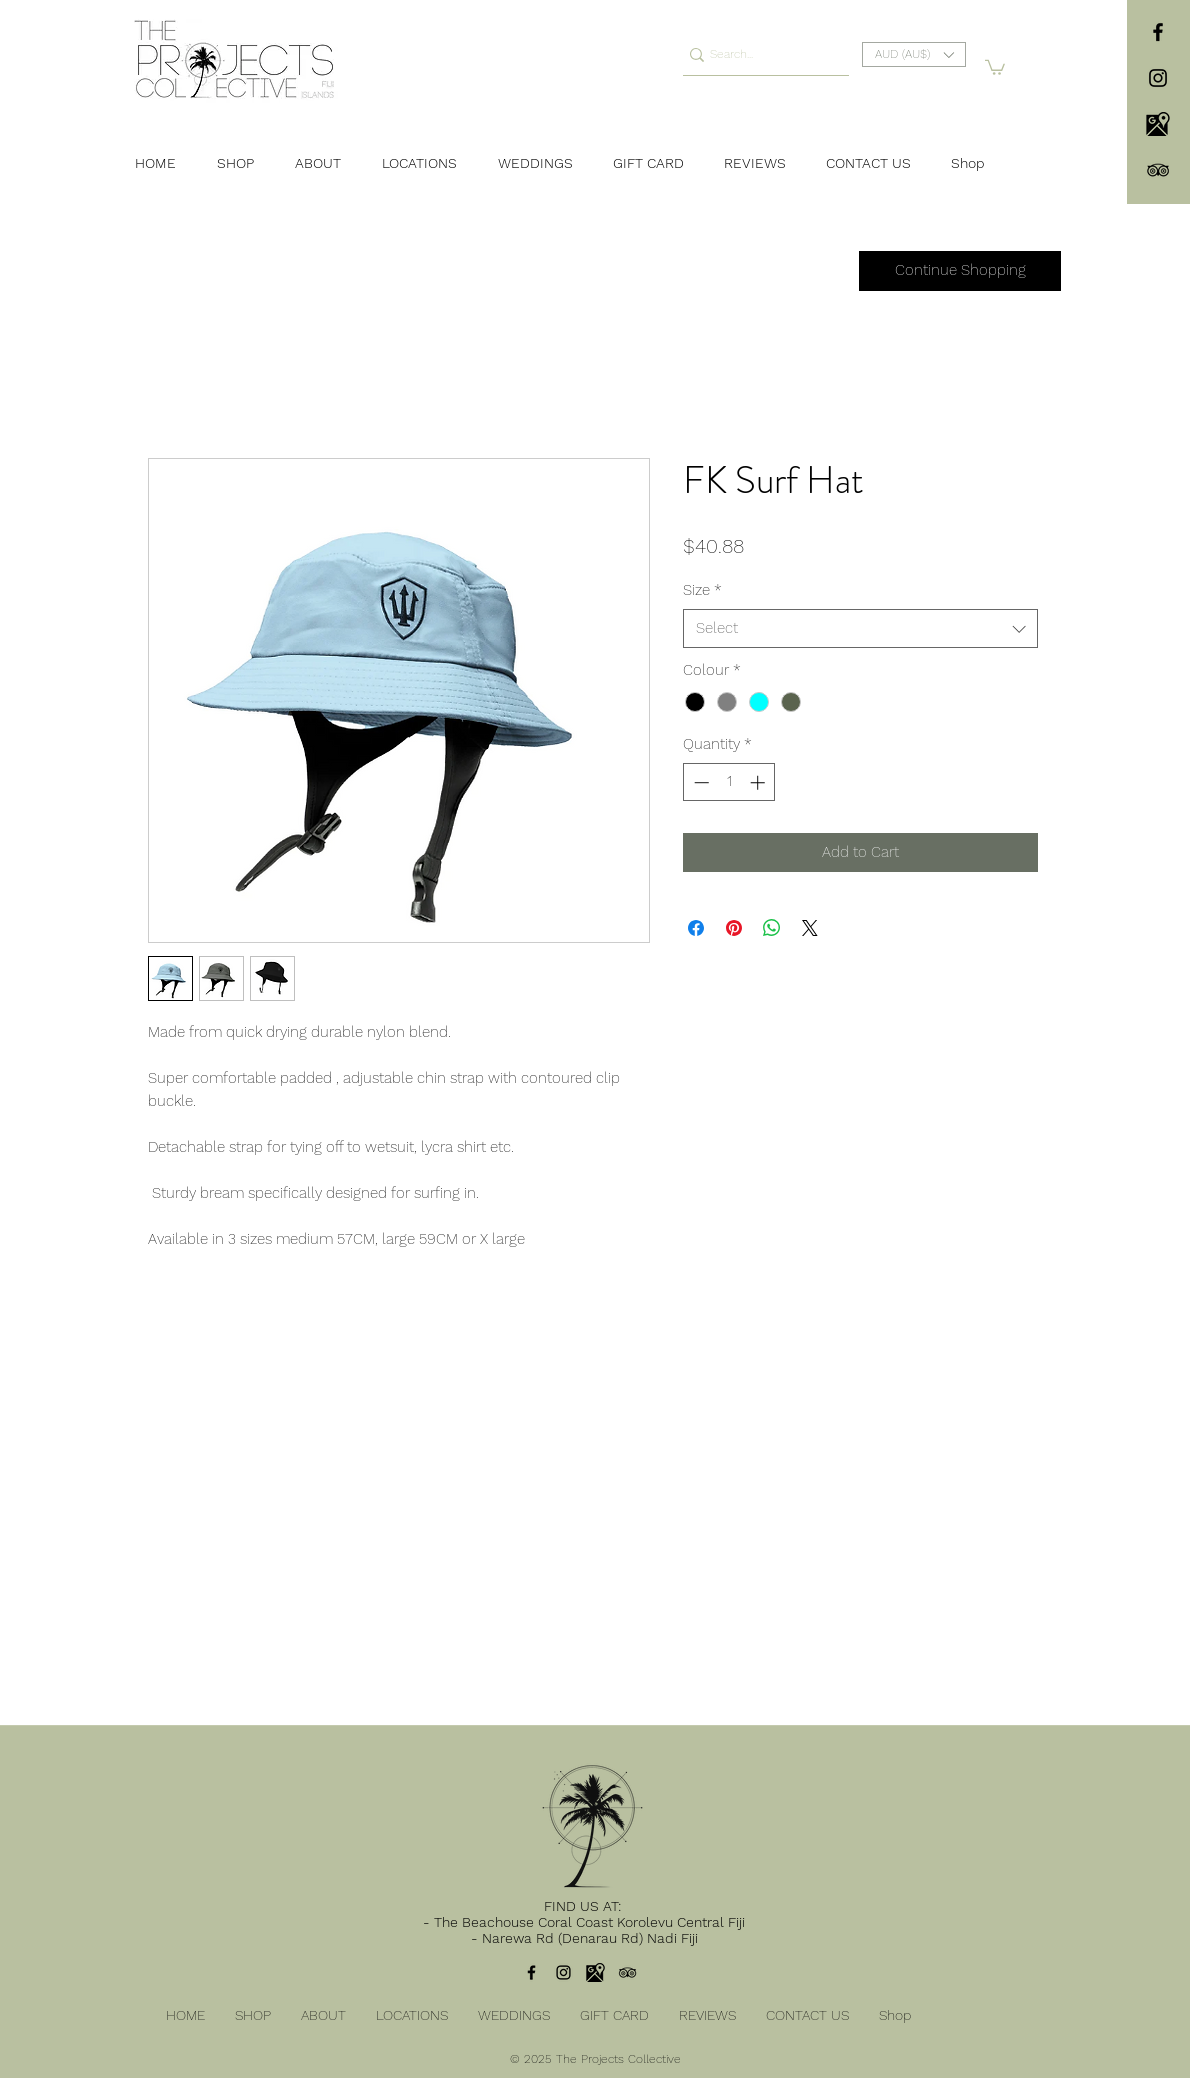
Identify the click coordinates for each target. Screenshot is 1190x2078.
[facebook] (1158, 32)
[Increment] (759, 782)
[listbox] (914, 54)
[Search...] (758, 54)
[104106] (1158, 124)
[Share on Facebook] (696, 928)
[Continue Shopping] (960, 271)
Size (702, 590)
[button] (914, 54)
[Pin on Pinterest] (734, 928)
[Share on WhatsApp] (772, 928)
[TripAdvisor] (1158, 170)
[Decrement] (699, 782)
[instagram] (1158, 78)
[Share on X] (810, 928)
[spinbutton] (729, 782)
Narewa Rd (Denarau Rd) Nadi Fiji (590, 1938)
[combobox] (860, 628)
